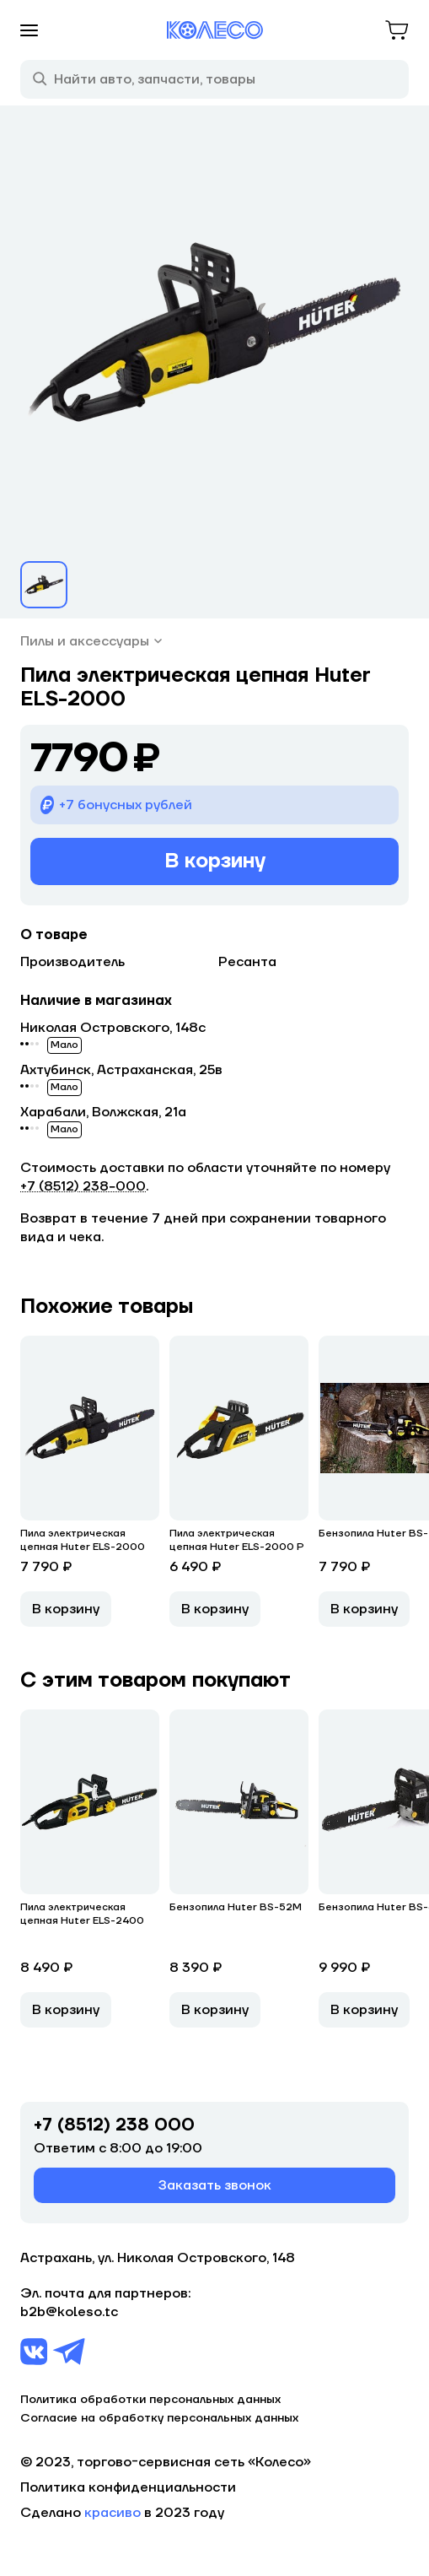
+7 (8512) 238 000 (114, 2125)
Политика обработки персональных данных (150, 2399)
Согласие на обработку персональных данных (159, 2418)
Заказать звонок (214, 2185)
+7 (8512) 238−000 (83, 1186)
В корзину (214, 861)
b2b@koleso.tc (69, 2311)
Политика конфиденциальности (128, 2487)
